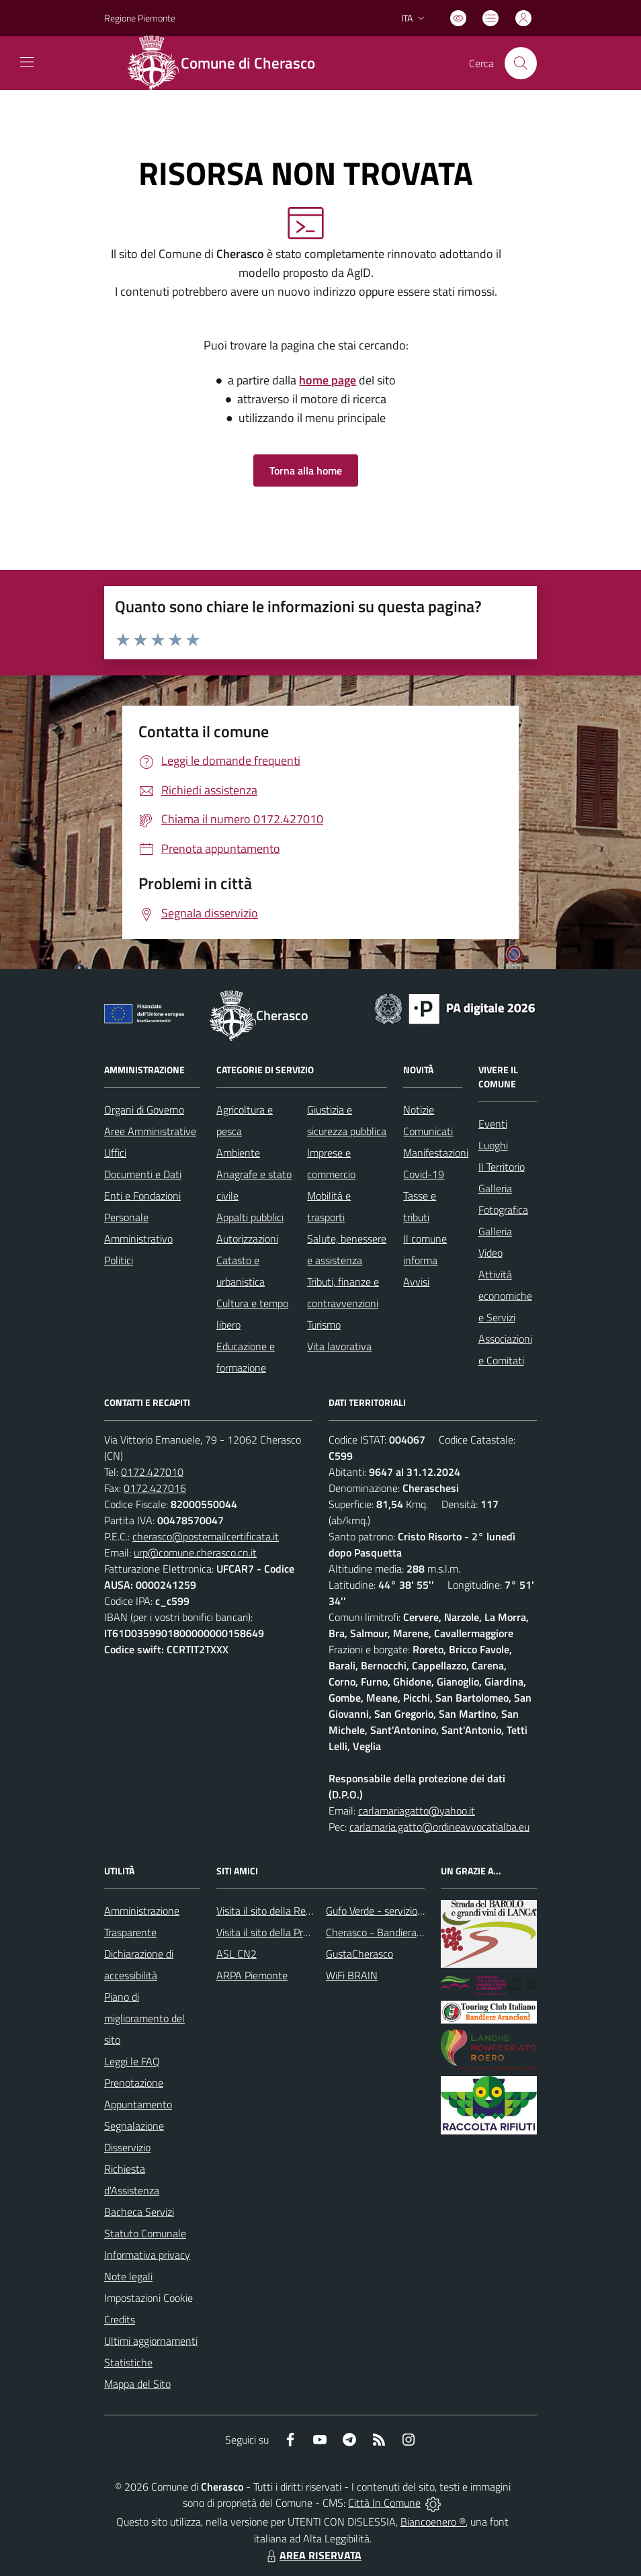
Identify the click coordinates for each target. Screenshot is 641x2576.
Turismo (324, 1325)
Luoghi (493, 1145)
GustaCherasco (359, 1954)
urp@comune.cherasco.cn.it (195, 1552)
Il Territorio (501, 1167)
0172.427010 (152, 1472)
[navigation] (27, 62)
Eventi (492, 1124)
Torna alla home (305, 470)
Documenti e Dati (142, 1174)
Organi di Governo (144, 1110)
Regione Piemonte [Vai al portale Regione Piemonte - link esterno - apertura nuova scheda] (139, 18)
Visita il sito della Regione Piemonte (296, 1911)
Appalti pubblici (250, 1217)
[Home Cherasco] (228, 63)
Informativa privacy (147, 2255)
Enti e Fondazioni (142, 1196)
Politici (118, 1260)
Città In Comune (384, 2503)
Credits (119, 2319)
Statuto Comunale (145, 2233)
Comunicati (428, 1131)
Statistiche (128, 2362)
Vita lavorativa (339, 1346)
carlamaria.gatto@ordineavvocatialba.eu (439, 1827)
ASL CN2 (236, 1954)
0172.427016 (155, 1488)
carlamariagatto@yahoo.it (416, 1810)
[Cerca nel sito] (521, 63)
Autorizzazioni (247, 1239)
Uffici (115, 1153)
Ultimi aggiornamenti (151, 2341)
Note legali (128, 2276)
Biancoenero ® (433, 2521)
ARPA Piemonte (252, 1975)
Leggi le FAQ (132, 2061)
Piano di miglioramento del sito (144, 2018)
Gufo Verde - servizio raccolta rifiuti (403, 1911)
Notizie (418, 1110)
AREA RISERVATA (312, 2555)
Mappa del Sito (137, 2384)
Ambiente (238, 1153)
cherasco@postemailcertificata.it (205, 1536)
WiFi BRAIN (352, 1975)
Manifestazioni (435, 1153)
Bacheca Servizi (139, 2212)
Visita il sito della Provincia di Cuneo (295, 1932)
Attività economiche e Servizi (505, 1295)
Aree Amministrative (150, 1131)
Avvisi (416, 1282)
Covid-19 (423, 1174)
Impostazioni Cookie (148, 2298)
